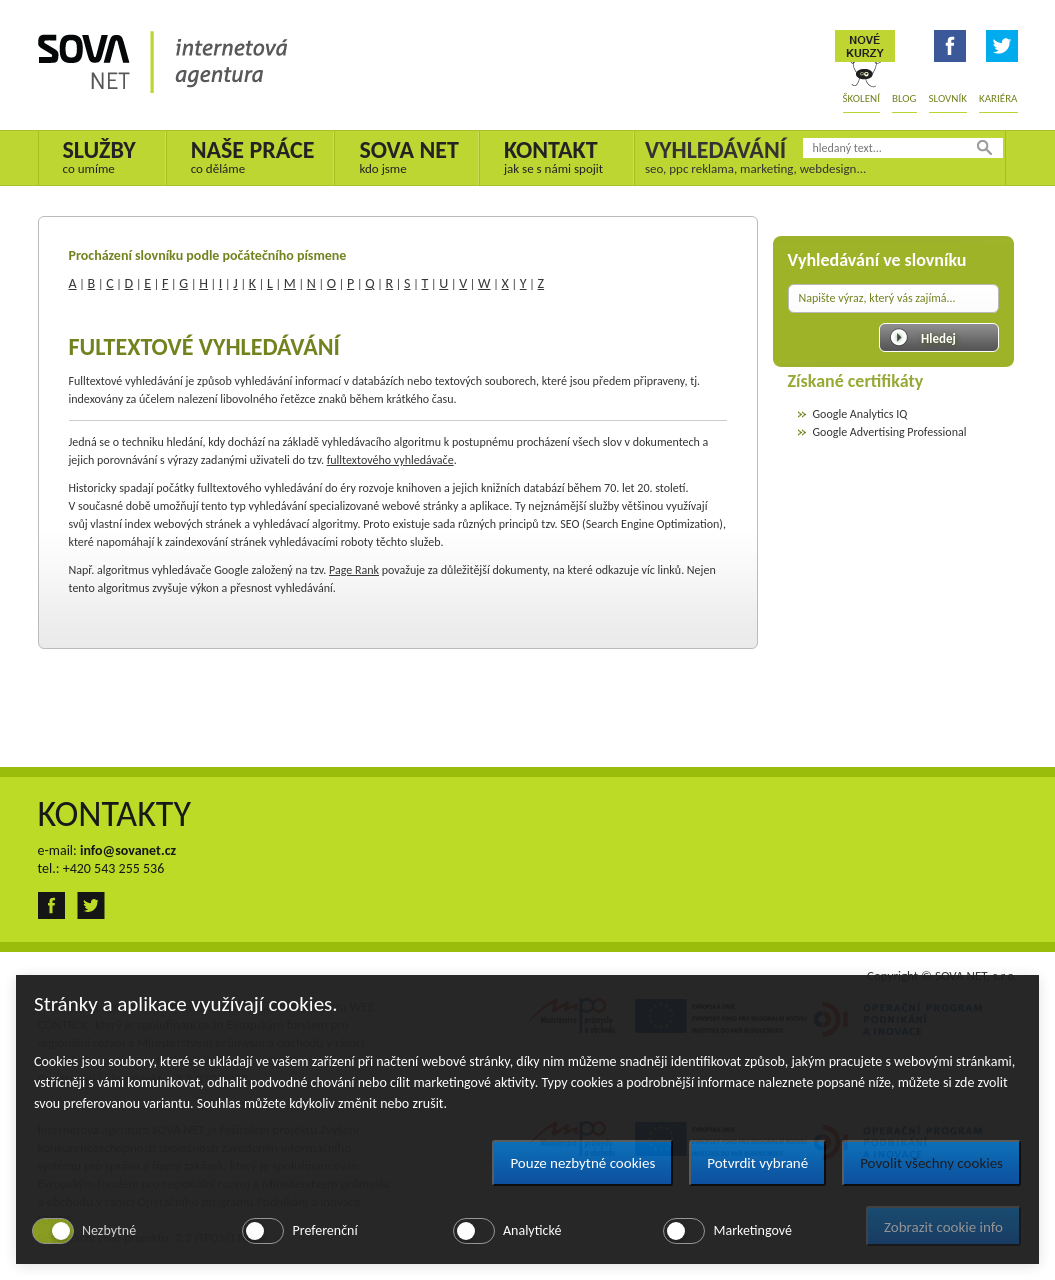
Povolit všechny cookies (931, 1163)
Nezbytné (109, 1230)
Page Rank (354, 570)
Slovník (948, 98)
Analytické (532, 1230)
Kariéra (998, 98)
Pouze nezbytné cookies (582, 1163)
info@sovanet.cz (128, 850)
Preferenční (324, 1230)
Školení (861, 98)
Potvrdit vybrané (757, 1163)
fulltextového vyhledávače (390, 460)
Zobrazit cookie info (943, 1227)
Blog (904, 98)
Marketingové (752, 1230)
